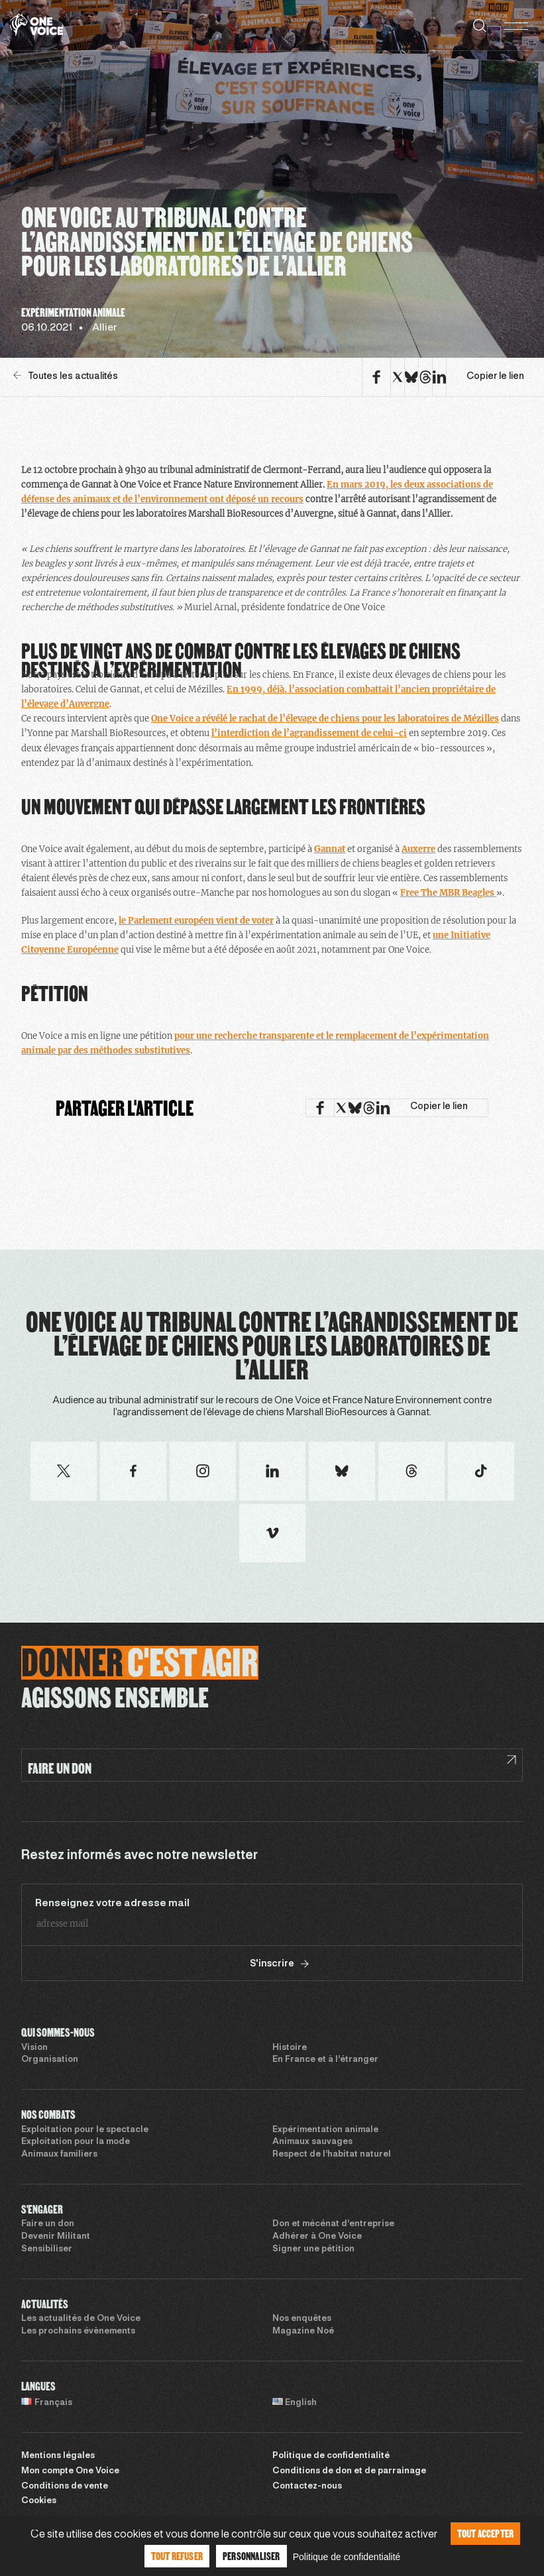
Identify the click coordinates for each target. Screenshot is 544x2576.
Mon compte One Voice (70, 2471)
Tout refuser (177, 2555)
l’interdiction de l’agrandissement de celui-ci (309, 733)
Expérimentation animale (325, 2130)
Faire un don (47, 2224)
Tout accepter (485, 2533)
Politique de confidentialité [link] (347, 2556)
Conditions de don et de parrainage (349, 2471)
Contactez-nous (307, 2487)
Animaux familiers (59, 2155)
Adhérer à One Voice (317, 2237)
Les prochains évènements (78, 2331)
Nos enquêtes (301, 2319)
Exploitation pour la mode (75, 2142)
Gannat (329, 849)
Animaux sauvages (312, 2142)
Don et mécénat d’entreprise (333, 2224)
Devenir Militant (55, 2237)
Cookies (38, 2501)
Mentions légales (58, 2456)
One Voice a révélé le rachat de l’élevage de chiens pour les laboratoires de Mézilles (325, 718)
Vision (34, 2048)
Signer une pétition (313, 2249)
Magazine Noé (303, 2331)
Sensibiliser (46, 2249)
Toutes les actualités (65, 376)
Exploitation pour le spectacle (84, 2130)
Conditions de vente (64, 2487)
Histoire (289, 2048)
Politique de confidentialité (331, 2456)
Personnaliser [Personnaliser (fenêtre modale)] (251, 2555)
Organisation (49, 2060)
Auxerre (418, 849)
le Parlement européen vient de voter (196, 920)
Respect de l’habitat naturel (331, 2155)
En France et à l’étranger (325, 2060)
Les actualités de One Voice (80, 2319)
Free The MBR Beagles (448, 892)
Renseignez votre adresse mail (112, 1903)
